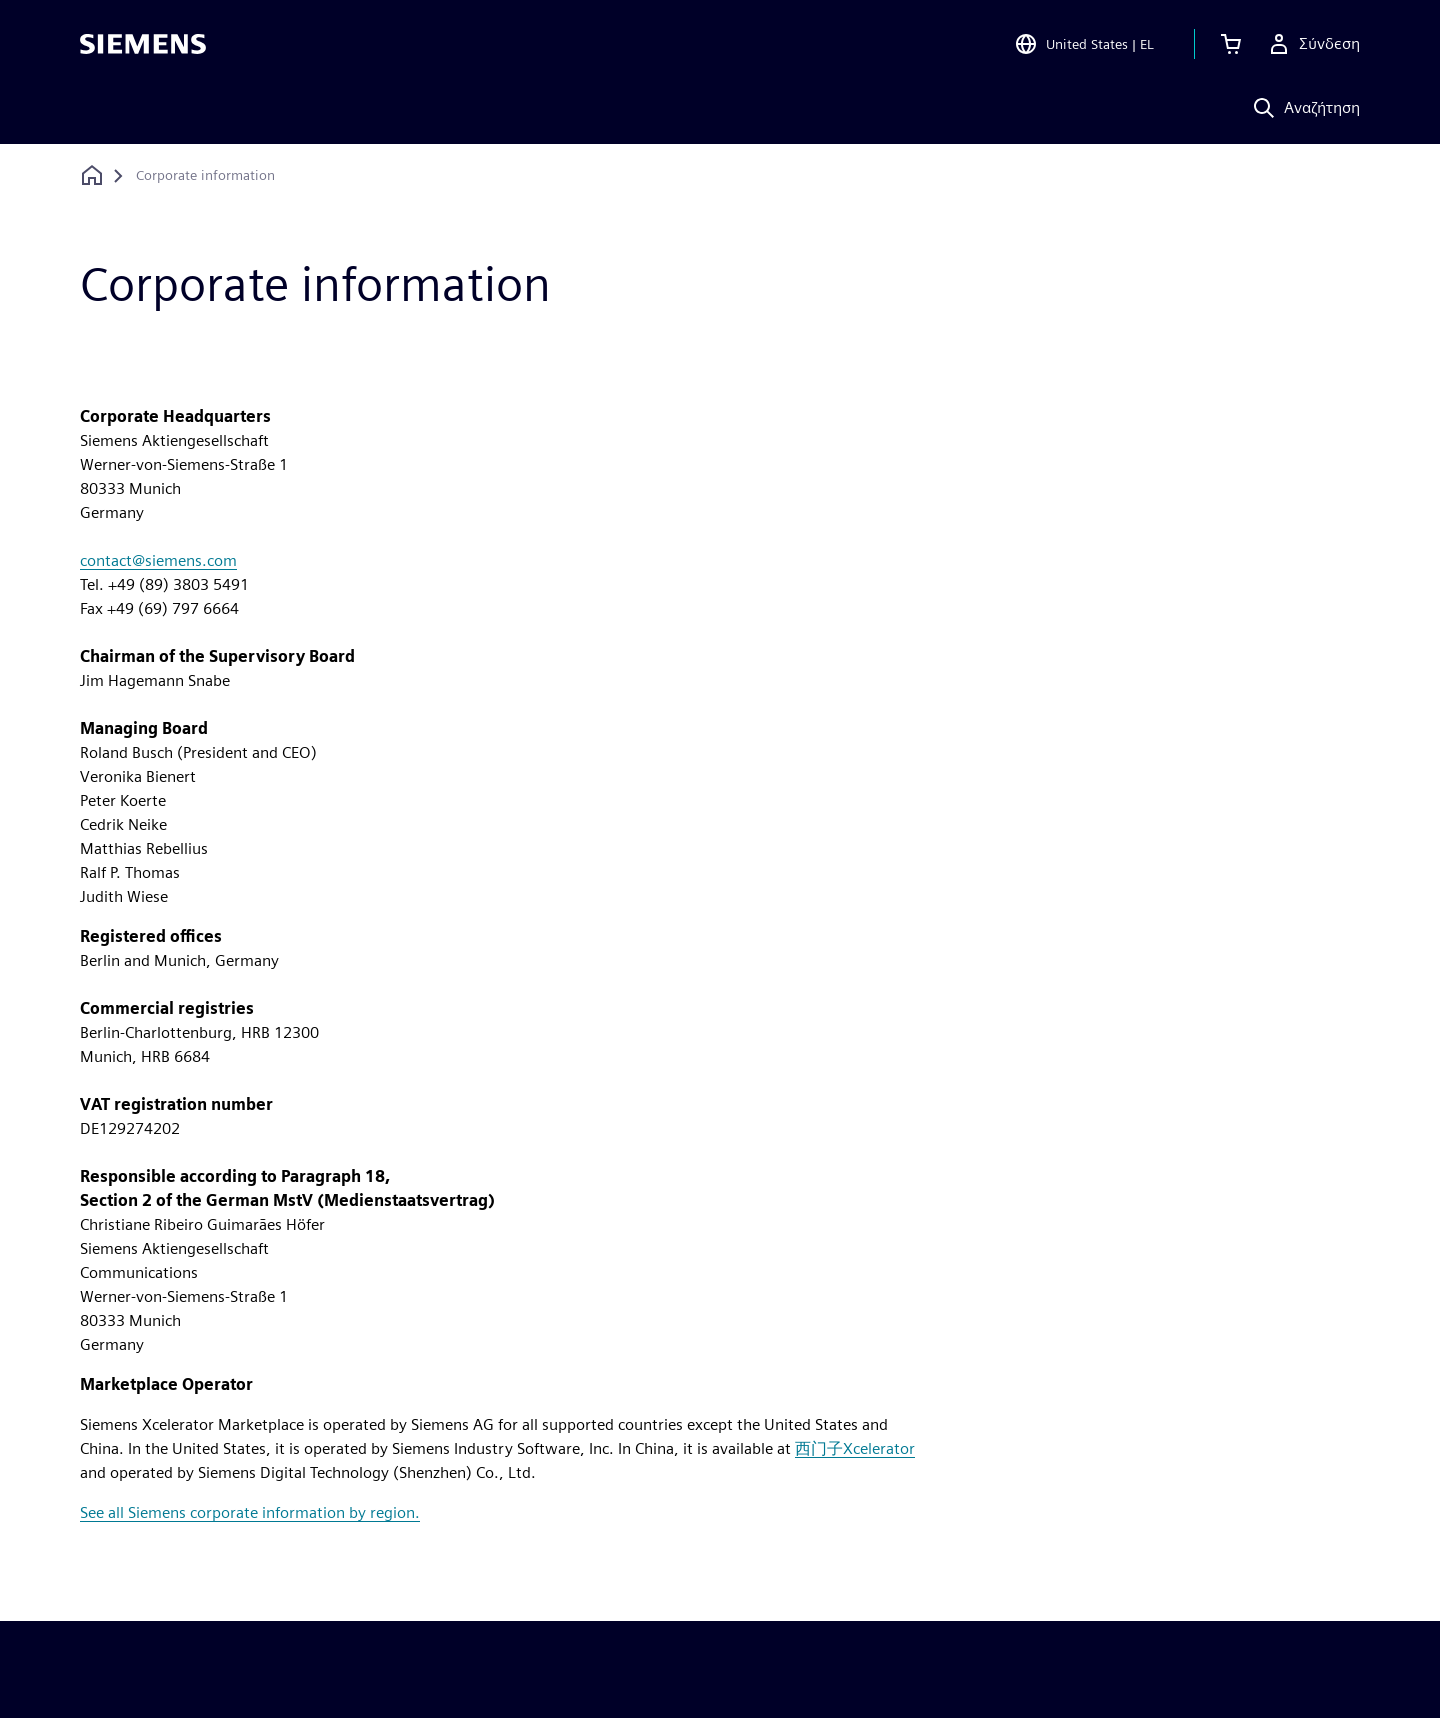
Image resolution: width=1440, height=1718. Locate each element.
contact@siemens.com (158, 560)
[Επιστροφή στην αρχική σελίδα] (92, 175)
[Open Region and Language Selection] (1084, 44)
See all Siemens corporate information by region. (250, 1512)
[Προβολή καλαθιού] (1231, 44)
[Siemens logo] (143, 44)
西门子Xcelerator (855, 1448)
